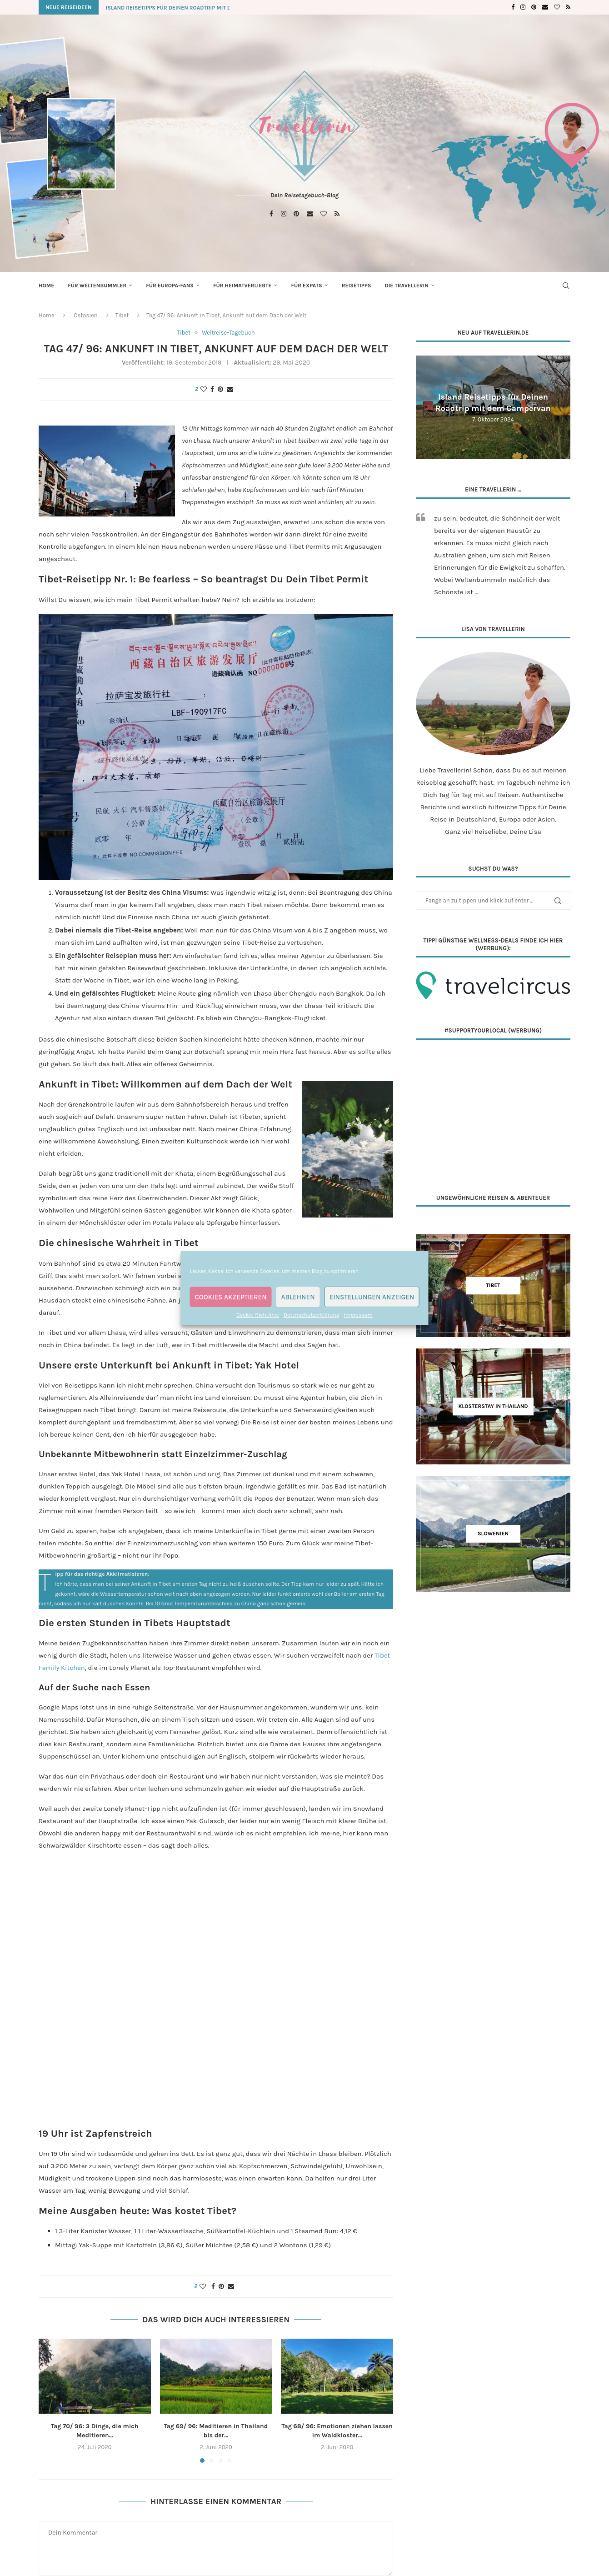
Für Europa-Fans (170, 285)
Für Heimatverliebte (242, 285)
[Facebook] (512, 7)
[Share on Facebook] (212, 389)
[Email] (545, 7)
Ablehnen (298, 1297)
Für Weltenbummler (97, 285)
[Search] (565, 285)
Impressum (358, 1315)
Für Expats (306, 285)
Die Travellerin (406, 285)
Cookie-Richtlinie (257, 1315)
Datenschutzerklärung (311, 1315)
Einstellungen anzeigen (371, 1297)
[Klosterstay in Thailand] (493, 1406)
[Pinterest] (533, 7)
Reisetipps (356, 285)
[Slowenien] (493, 1534)
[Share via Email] (230, 389)
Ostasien (86, 315)
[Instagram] (522, 7)
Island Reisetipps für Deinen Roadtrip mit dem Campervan (189, 8)
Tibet (122, 315)
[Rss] (568, 7)
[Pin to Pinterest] (220, 389)
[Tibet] (493, 1285)
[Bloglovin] (557, 7)
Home (46, 285)
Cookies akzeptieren (231, 1297)
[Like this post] (203, 389)
